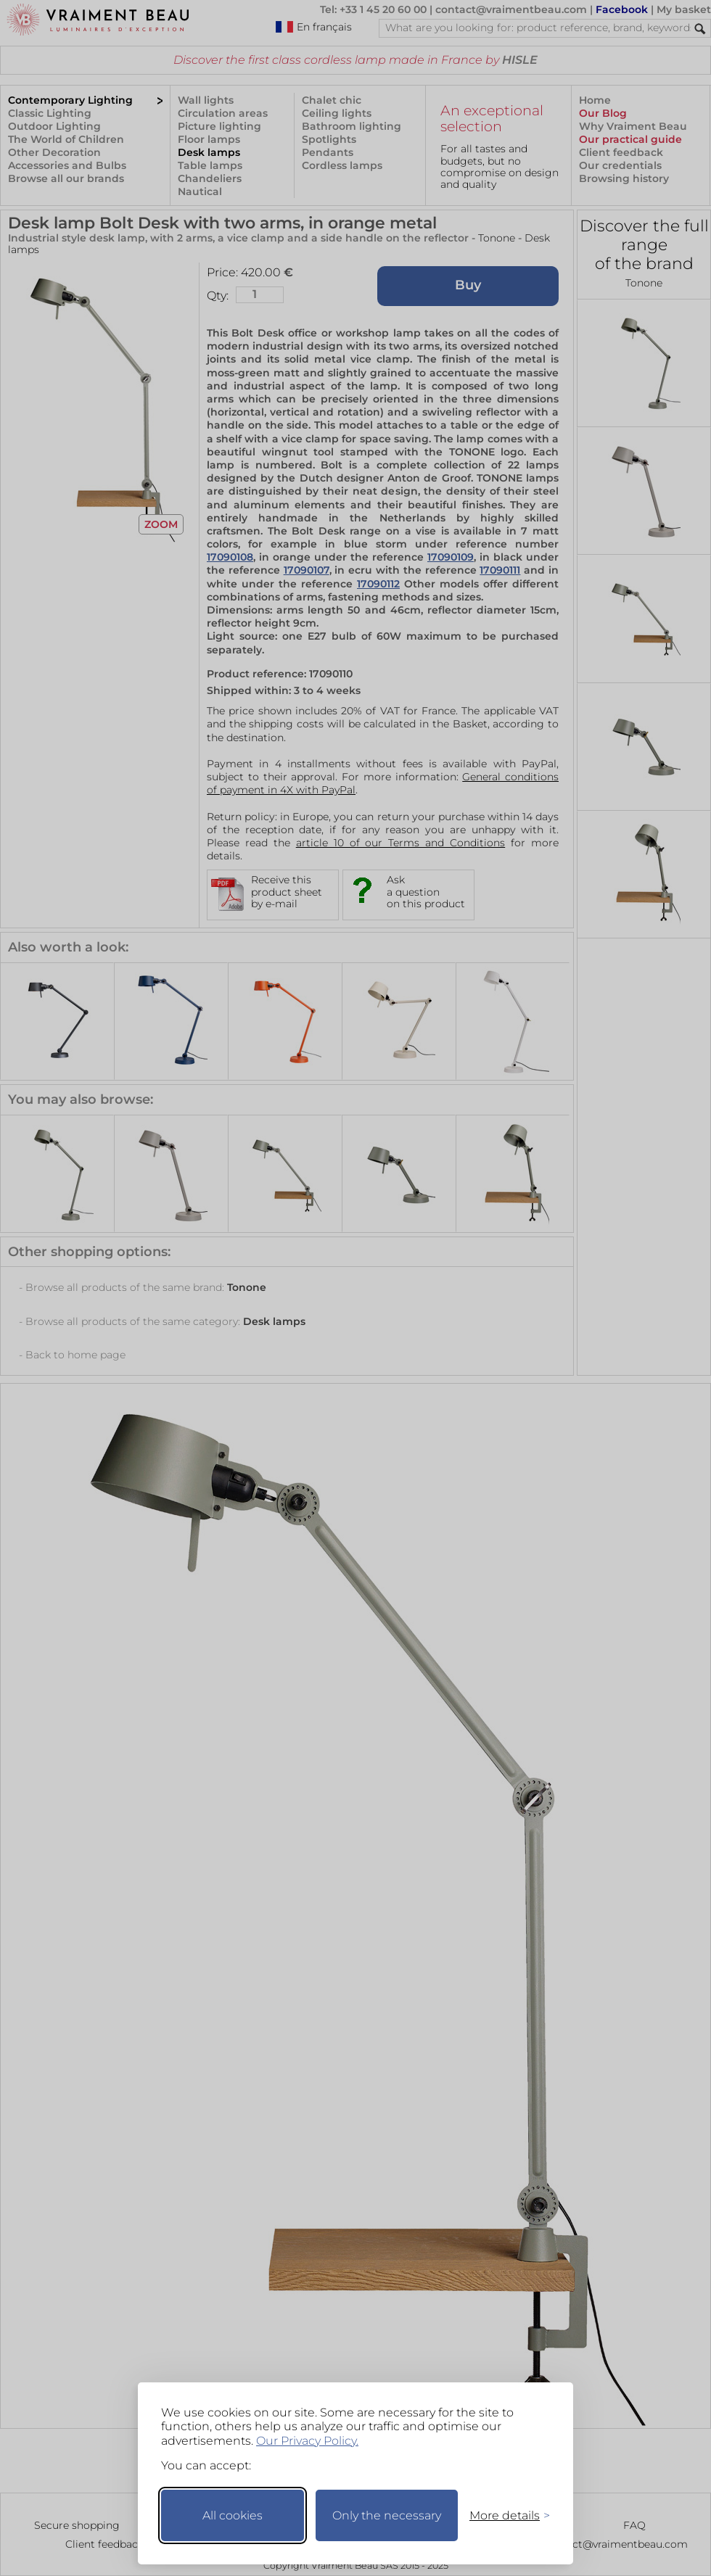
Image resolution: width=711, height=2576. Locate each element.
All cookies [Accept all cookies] (232, 2515)
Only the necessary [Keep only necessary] (386, 2515)
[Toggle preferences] (503, 2515)
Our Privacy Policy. (307, 2441)
